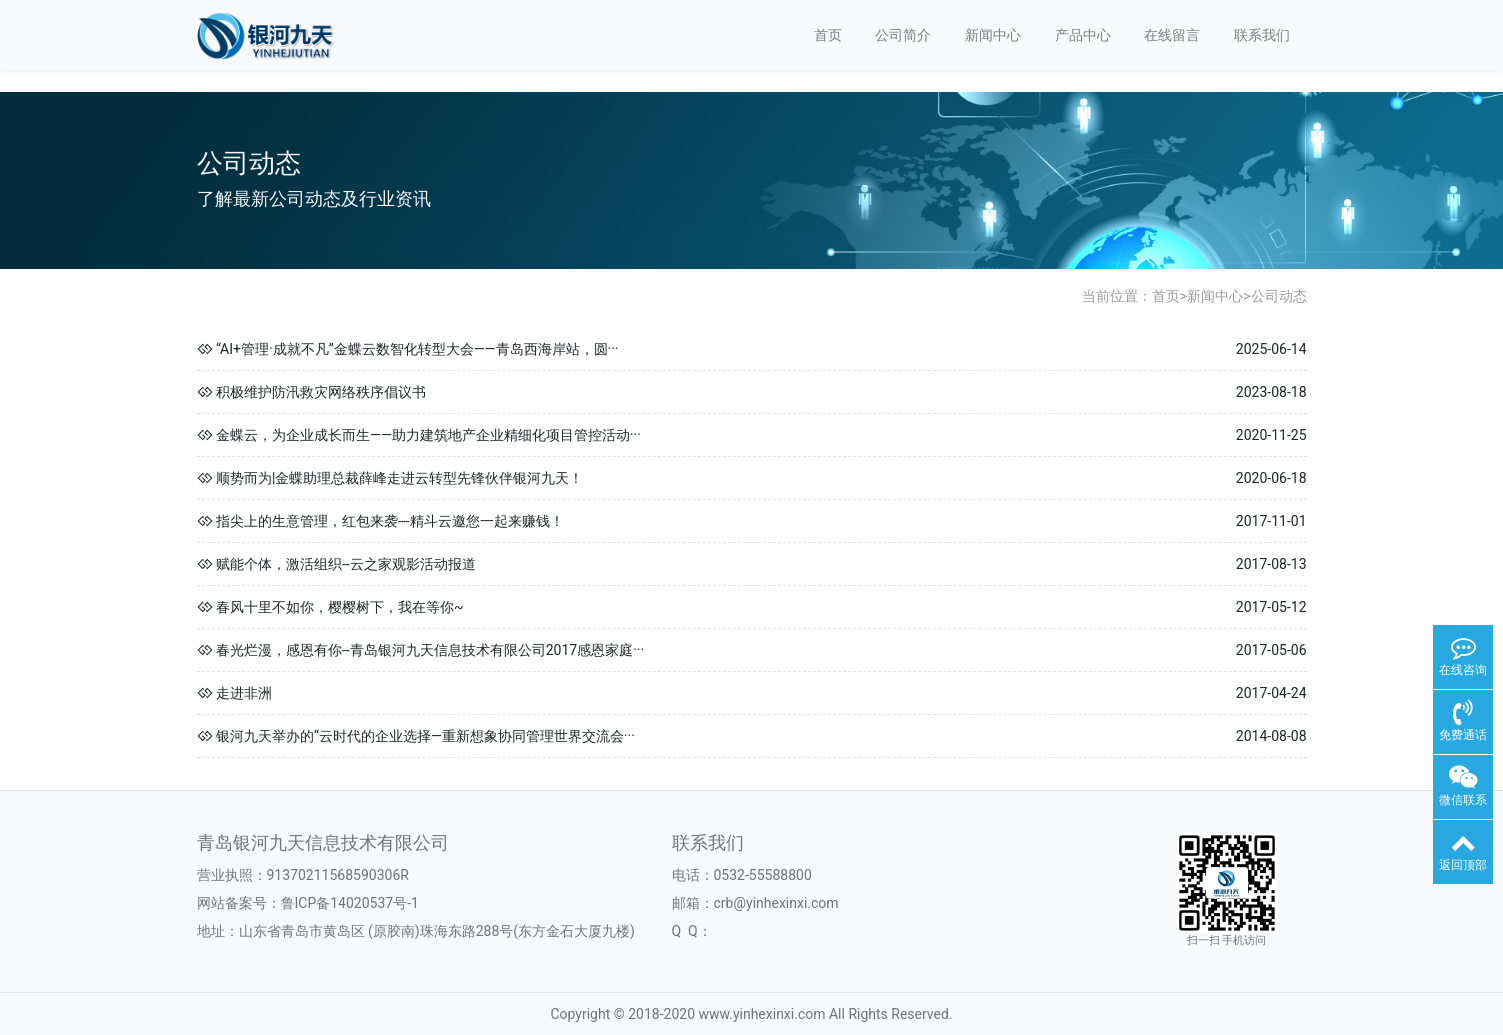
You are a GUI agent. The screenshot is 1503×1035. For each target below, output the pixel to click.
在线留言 (1172, 35)
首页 (828, 35)
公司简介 (903, 35)
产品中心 (1083, 35)
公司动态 (1279, 296)
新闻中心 (993, 35)
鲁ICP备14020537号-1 (350, 903)
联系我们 (1262, 35)
